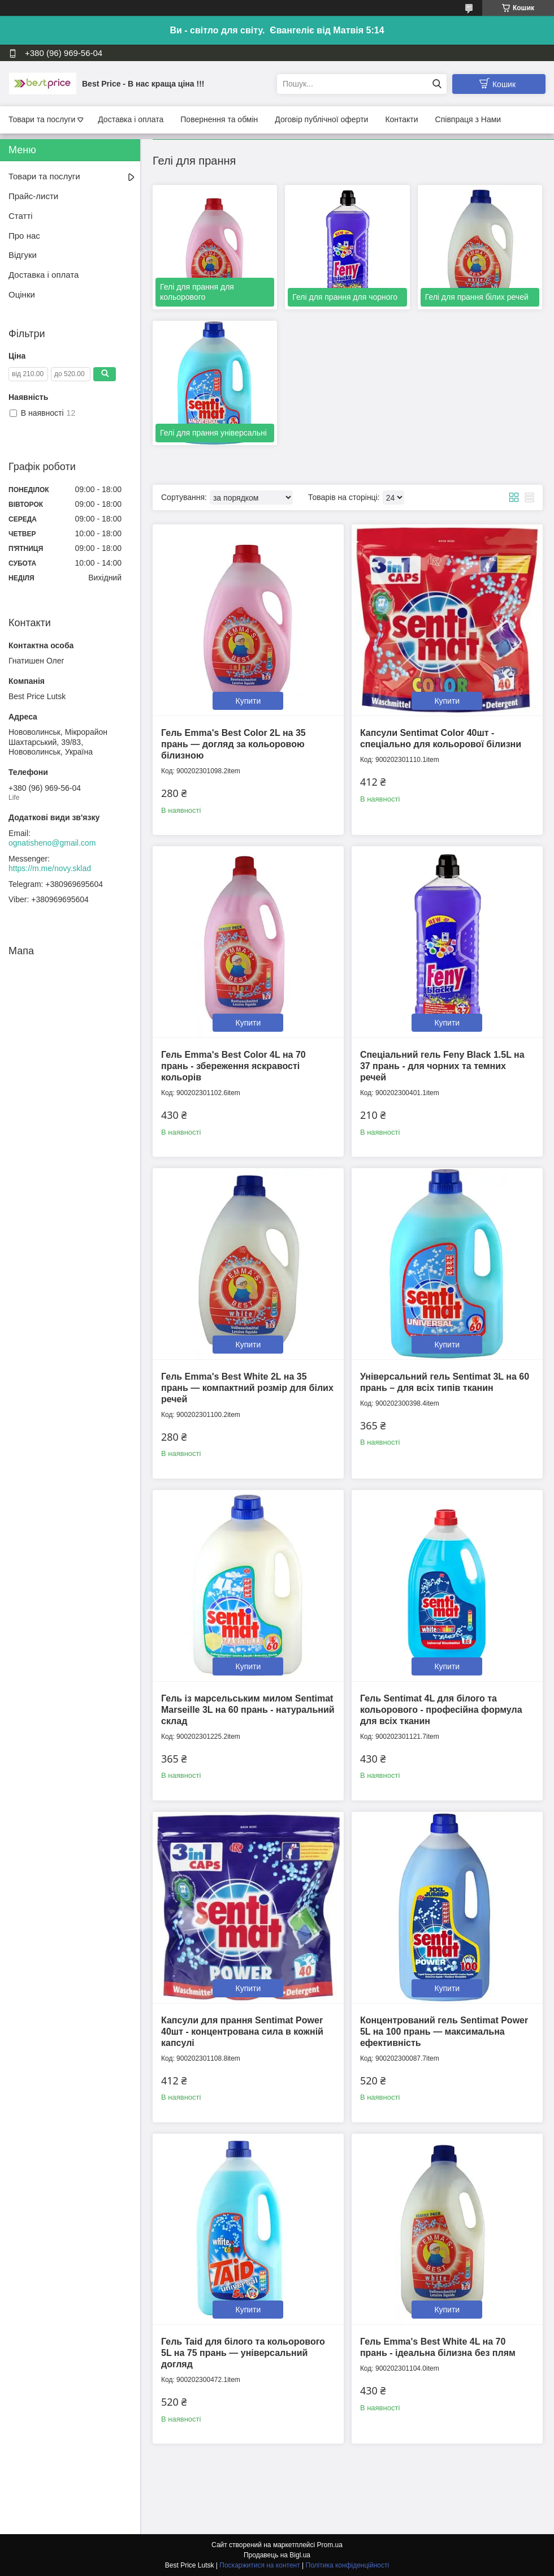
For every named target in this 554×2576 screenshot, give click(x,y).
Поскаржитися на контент (259, 2565)
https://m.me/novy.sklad (49, 868)
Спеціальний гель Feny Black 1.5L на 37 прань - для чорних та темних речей (442, 1066)
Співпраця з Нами (468, 119)
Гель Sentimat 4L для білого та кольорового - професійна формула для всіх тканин (441, 1710)
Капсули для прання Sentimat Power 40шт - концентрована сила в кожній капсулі (242, 2031)
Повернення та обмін (219, 119)
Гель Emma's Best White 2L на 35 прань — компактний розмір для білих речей (247, 1388)
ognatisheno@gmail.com (52, 842)
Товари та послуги (41, 119)
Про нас (24, 235)
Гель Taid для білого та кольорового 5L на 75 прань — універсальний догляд (243, 2353)
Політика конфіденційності (347, 2565)
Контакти (401, 119)
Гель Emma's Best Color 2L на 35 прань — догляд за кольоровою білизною (233, 744)
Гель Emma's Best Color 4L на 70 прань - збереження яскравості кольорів (233, 1066)
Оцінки (21, 294)
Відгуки (22, 255)
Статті (20, 216)
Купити (248, 700)
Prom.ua (330, 2545)
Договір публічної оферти (321, 119)
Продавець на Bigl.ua (277, 2555)
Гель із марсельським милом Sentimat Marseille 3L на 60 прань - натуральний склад (248, 1710)
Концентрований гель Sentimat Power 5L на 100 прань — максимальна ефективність (444, 2031)
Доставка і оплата (130, 119)
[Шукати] (437, 84)
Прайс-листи (33, 196)
